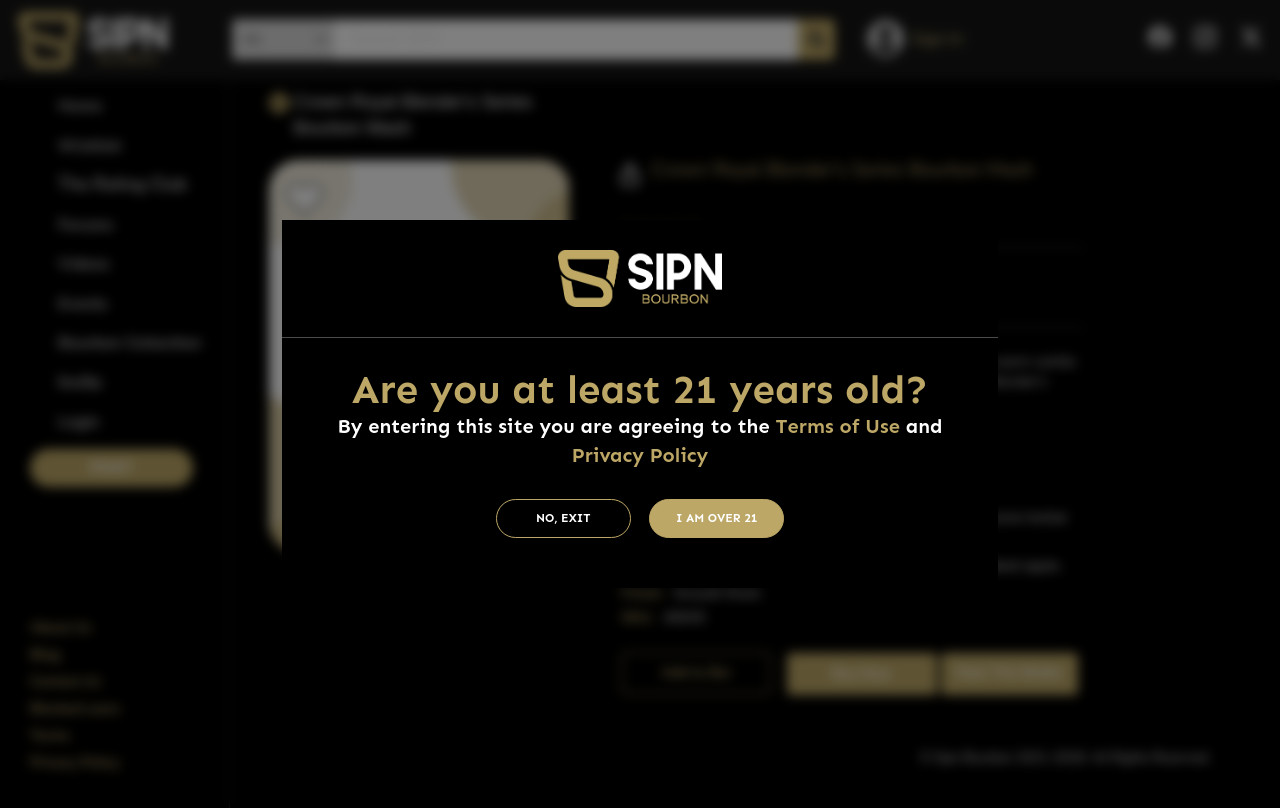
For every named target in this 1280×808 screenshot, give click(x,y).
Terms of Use (838, 426)
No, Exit (563, 518)
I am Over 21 (717, 518)
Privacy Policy (640, 455)
